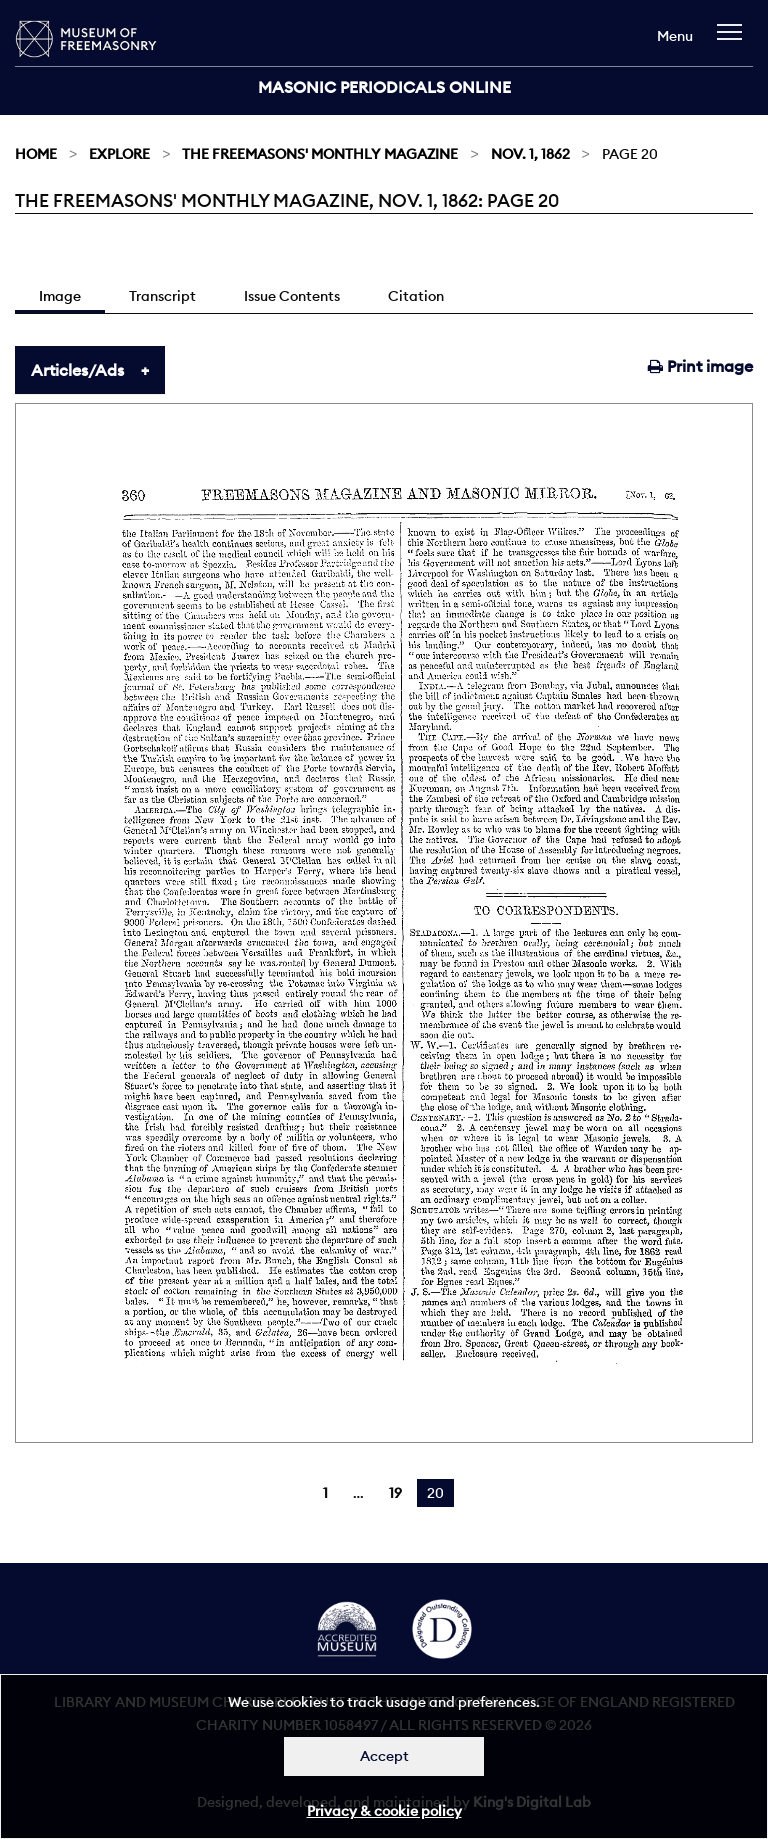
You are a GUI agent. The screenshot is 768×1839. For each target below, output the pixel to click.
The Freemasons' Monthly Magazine (320, 154)
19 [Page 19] (395, 1493)
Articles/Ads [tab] (77, 370)
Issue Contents (292, 296)
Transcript (162, 296)
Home (36, 154)
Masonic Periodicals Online (384, 87)
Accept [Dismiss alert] (384, 1756)
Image (60, 296)
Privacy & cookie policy (384, 1811)
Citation (416, 296)
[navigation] (734, 41)
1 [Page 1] (325, 1493)
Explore (119, 154)
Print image (700, 366)
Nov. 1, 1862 (530, 154)
